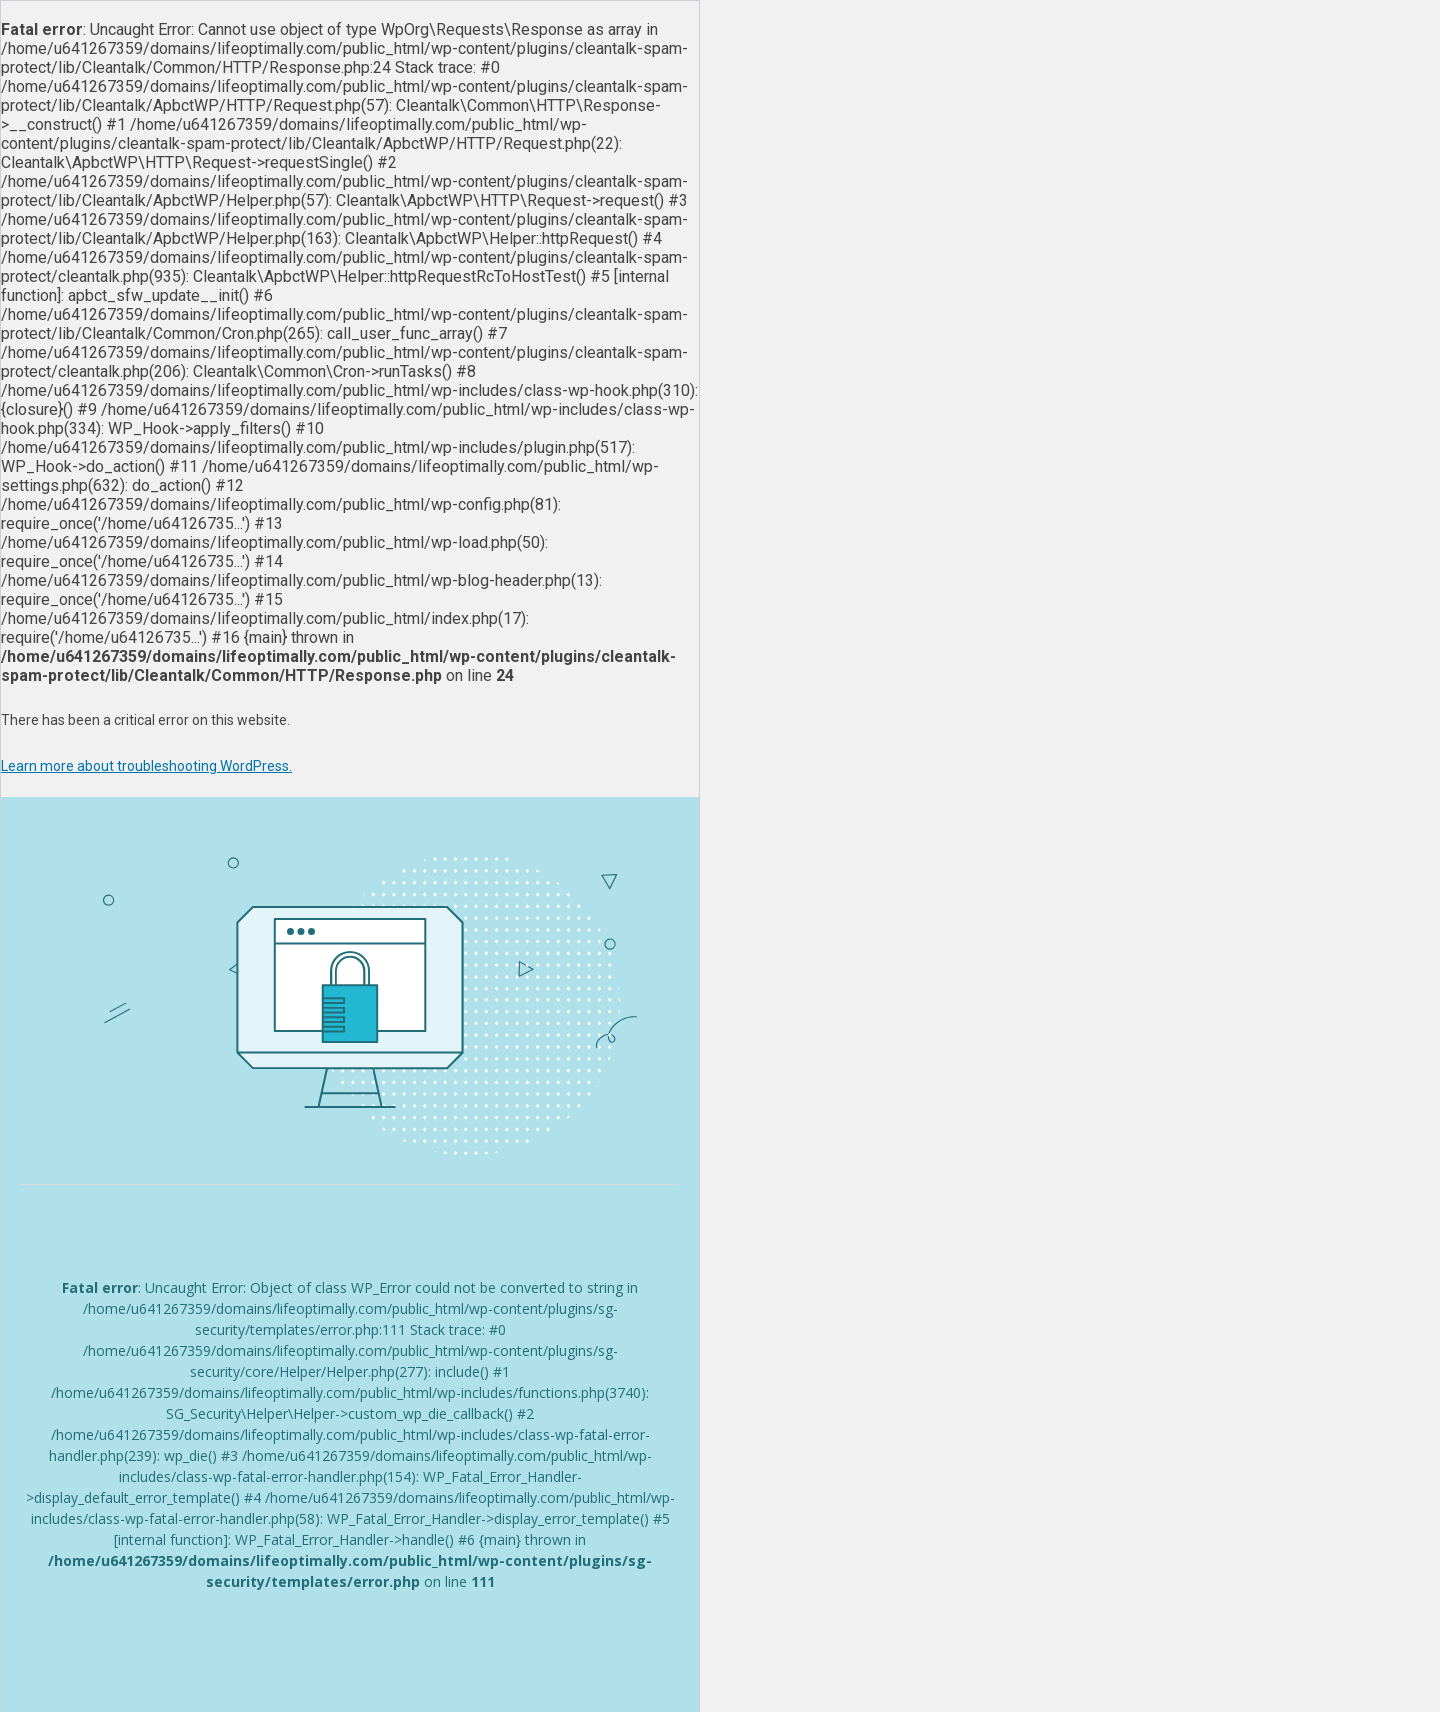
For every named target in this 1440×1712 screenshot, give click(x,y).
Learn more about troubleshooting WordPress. (146, 766)
